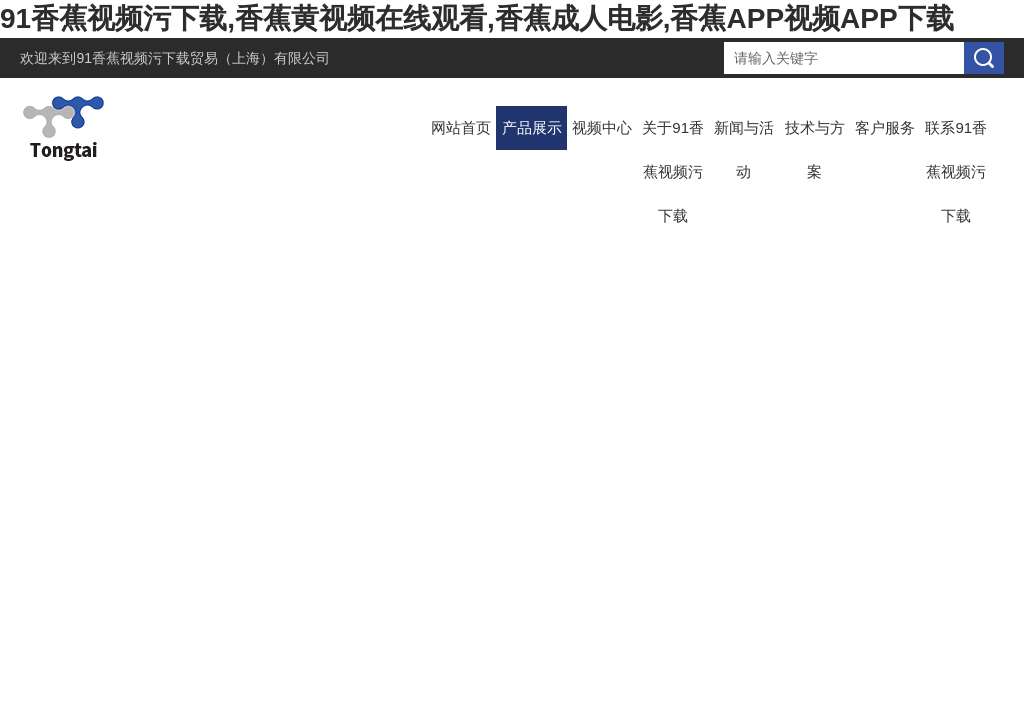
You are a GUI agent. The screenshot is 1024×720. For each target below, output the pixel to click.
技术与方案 (815, 149)
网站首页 (461, 127)
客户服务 (885, 127)
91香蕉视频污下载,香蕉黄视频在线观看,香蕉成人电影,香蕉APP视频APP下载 (477, 18)
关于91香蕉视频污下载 (673, 171)
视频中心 (602, 127)
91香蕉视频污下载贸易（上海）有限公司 (203, 58)
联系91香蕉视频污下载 (956, 171)
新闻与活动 (744, 149)
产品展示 (532, 127)
